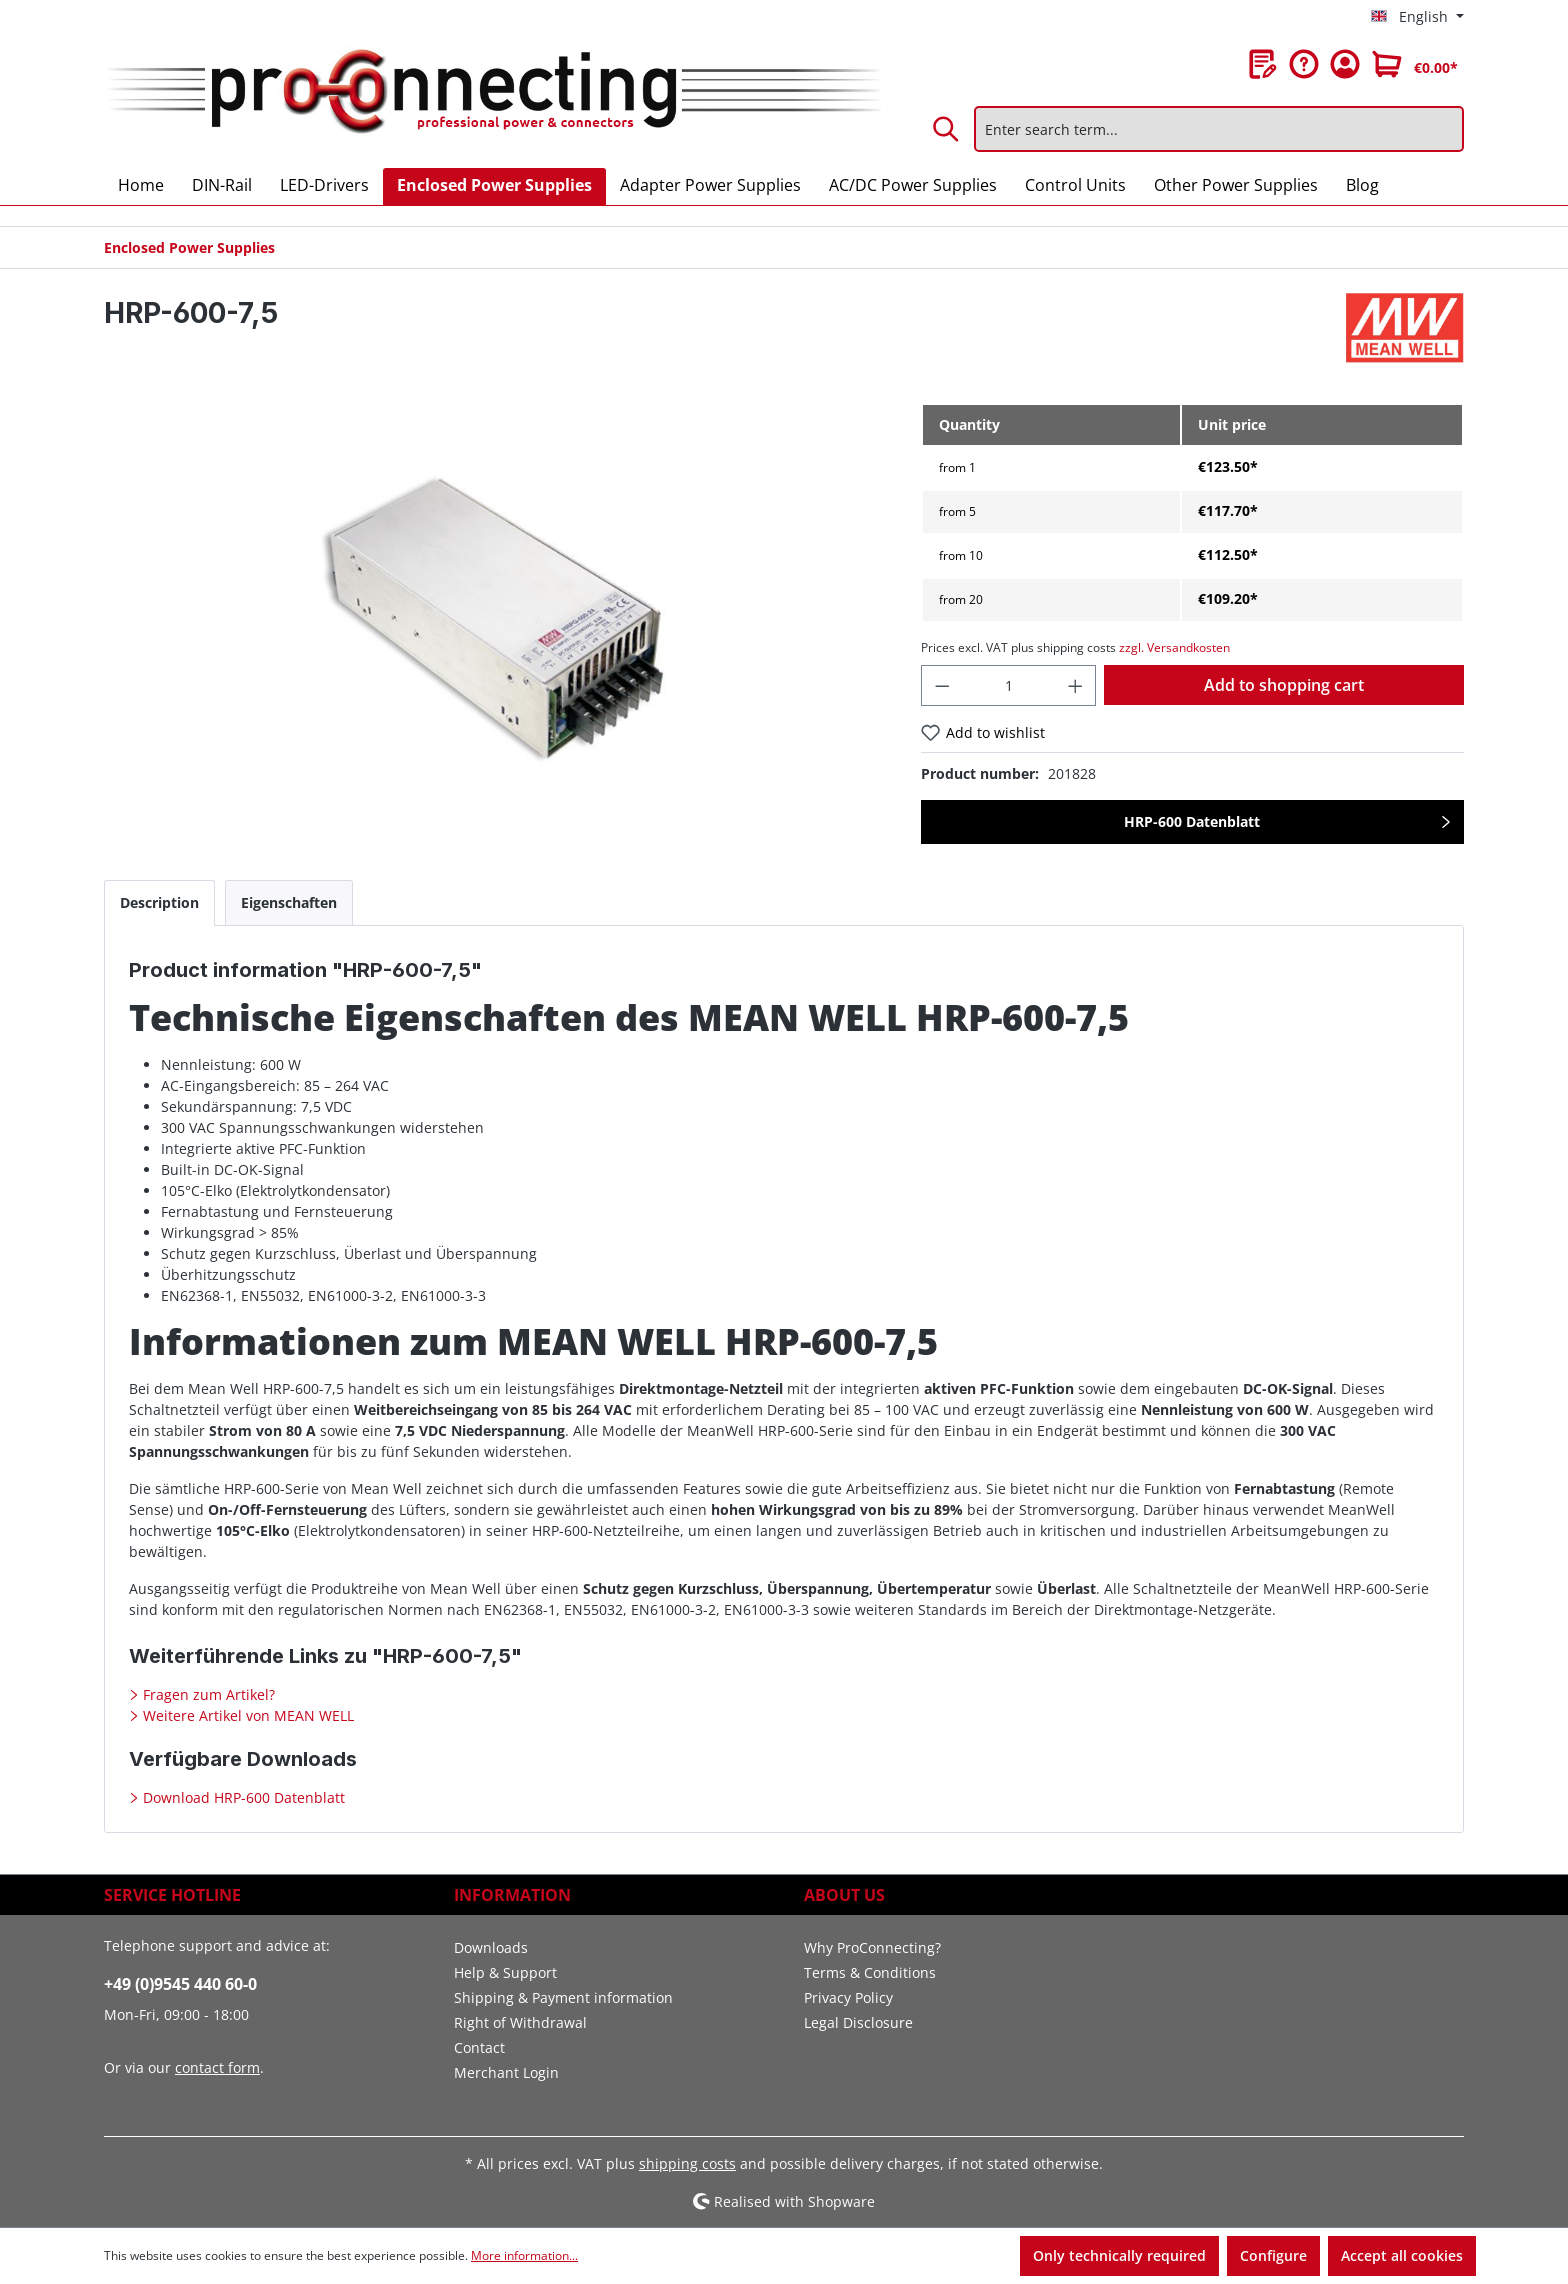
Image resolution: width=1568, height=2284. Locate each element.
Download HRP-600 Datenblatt (242, 1797)
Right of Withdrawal (520, 2022)
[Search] (947, 129)
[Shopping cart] (1415, 64)
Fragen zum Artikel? (207, 1694)
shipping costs (687, 2163)
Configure (1273, 2255)
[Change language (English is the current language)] (1417, 17)
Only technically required (1119, 2255)
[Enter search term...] (1219, 129)
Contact (479, 2047)
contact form (217, 2067)
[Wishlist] (1263, 64)
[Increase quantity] (1076, 685)
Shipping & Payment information (563, 1997)
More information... (524, 2255)
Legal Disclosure (858, 2022)
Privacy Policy (848, 1997)
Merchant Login (506, 2072)
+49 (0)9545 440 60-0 (180, 1984)
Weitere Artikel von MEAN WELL (246, 1715)
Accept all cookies (1402, 2255)
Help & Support (505, 1972)
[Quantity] (1008, 685)
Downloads (491, 1947)
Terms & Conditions (870, 1972)
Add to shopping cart (1284, 685)
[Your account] (1345, 64)
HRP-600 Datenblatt (1192, 821)
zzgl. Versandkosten (1174, 647)
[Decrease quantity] (942, 685)
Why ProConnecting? (872, 1947)
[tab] (159, 902)
